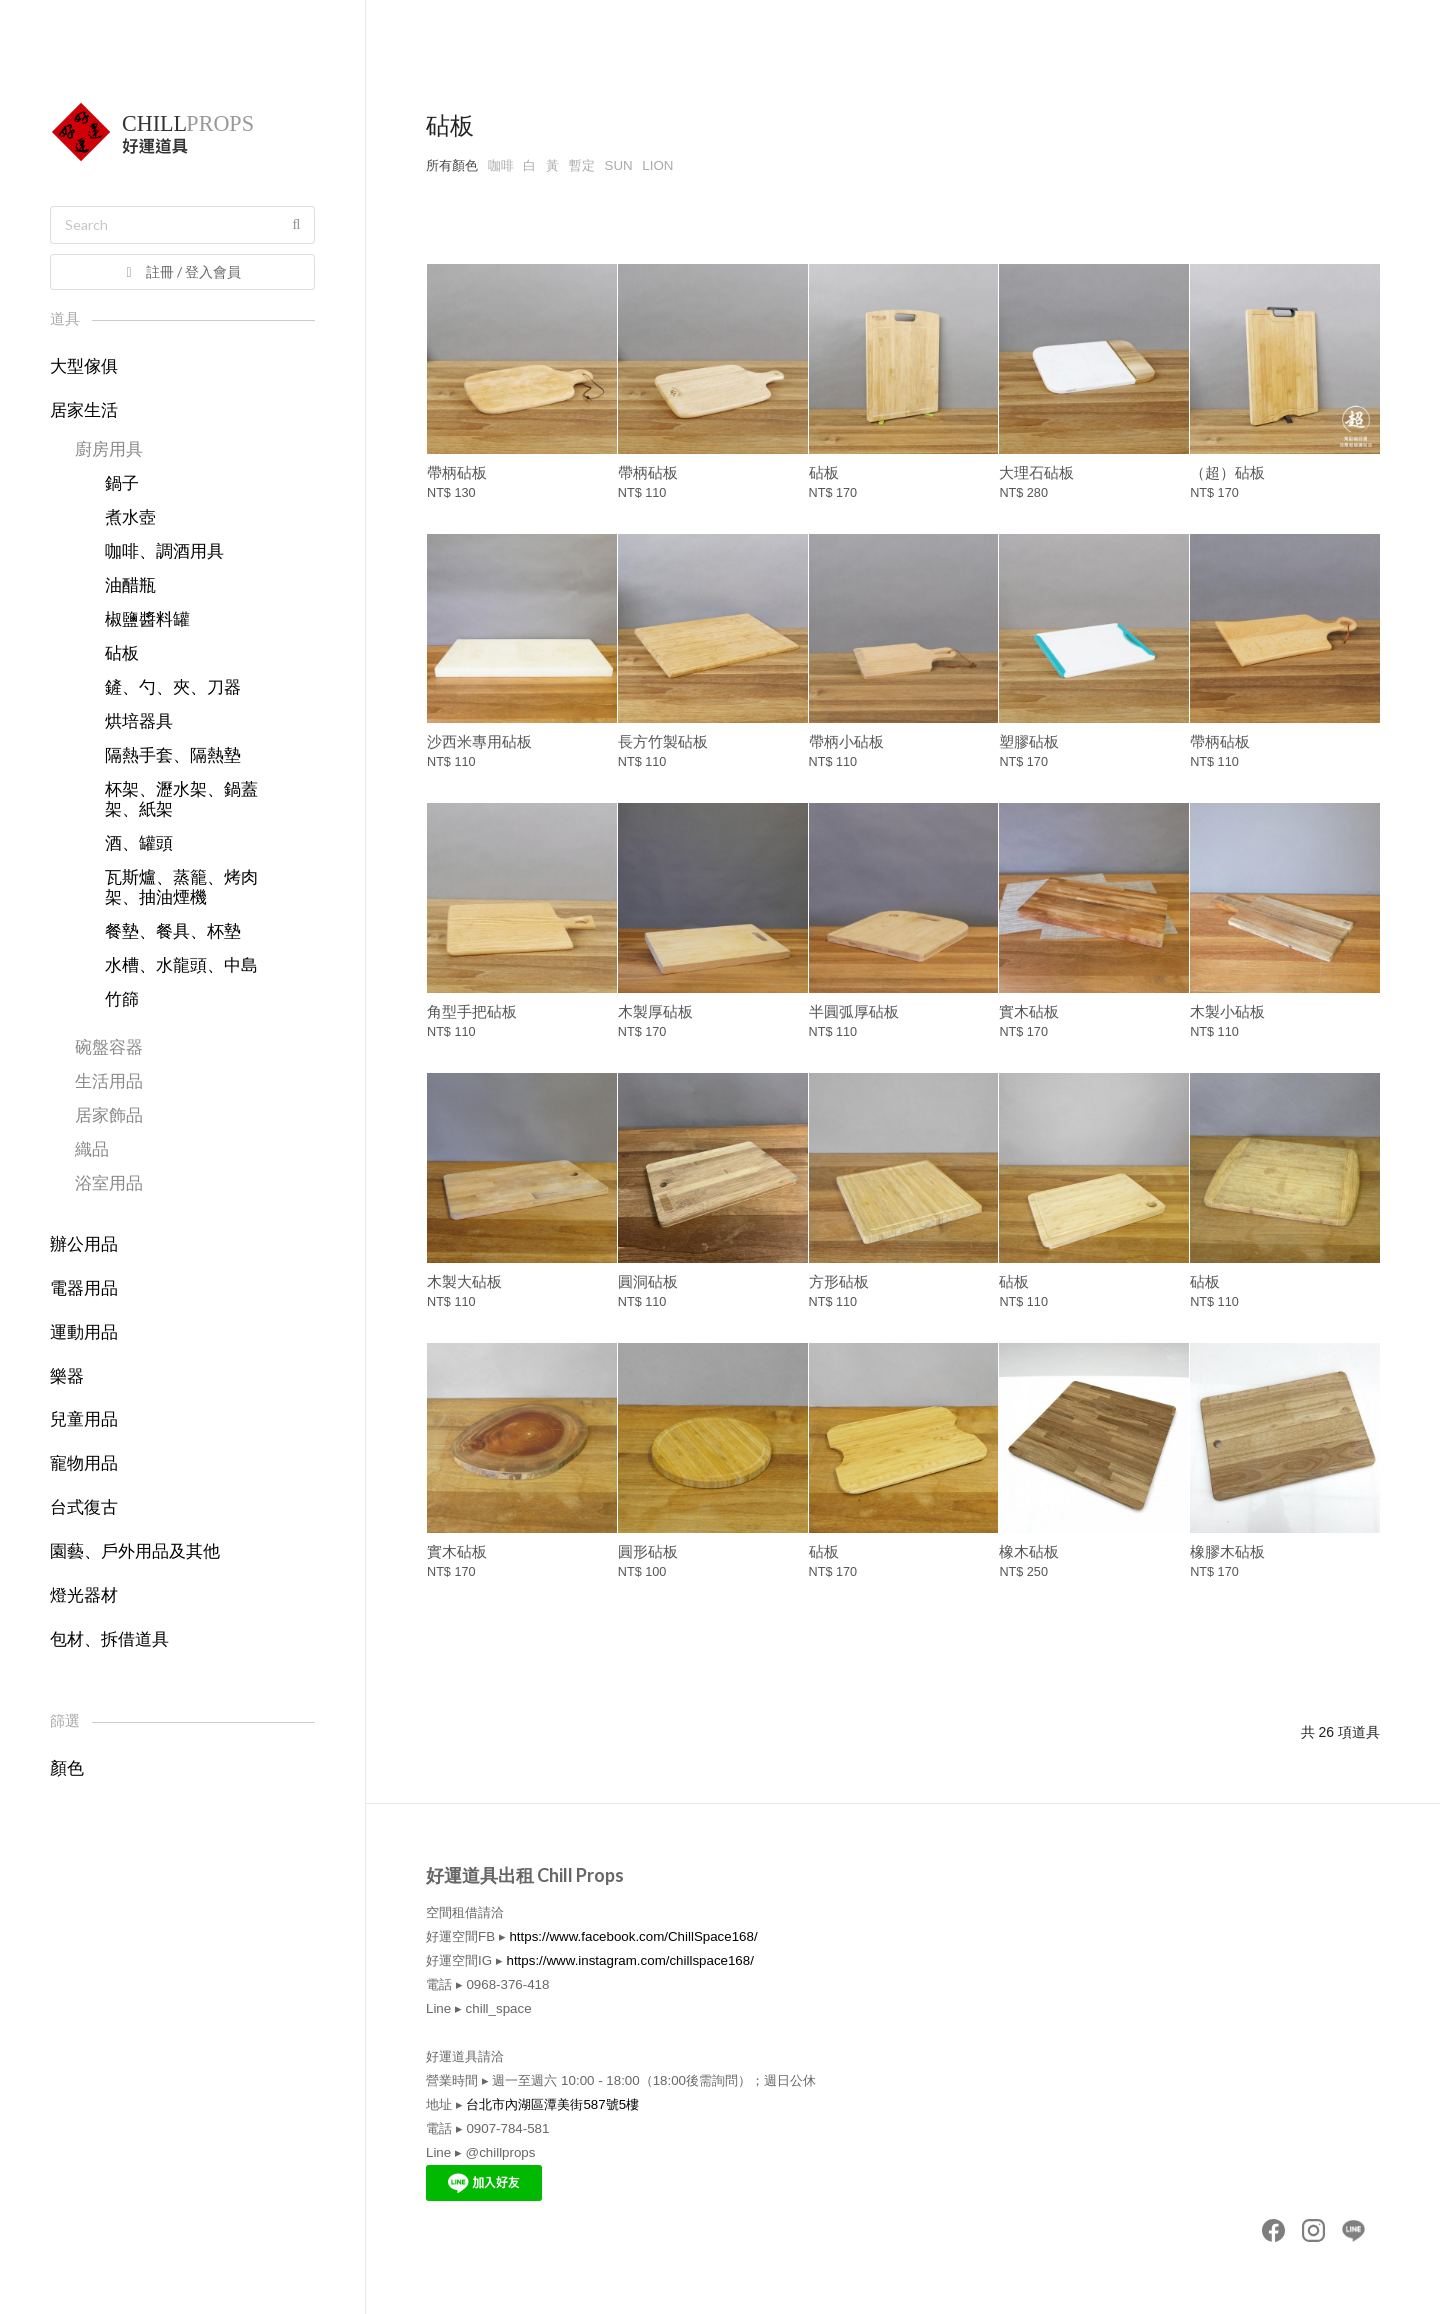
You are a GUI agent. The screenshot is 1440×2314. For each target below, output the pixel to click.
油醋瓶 (130, 585)
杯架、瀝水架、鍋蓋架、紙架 (181, 799)
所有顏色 (452, 165)
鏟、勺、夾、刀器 (173, 687)
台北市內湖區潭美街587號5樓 (552, 2104)
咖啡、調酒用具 (164, 551)
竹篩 (122, 999)
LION (657, 165)
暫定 (582, 165)
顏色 (67, 1768)
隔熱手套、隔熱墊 (173, 755)
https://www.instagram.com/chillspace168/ (629, 1960)
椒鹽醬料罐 (147, 619)
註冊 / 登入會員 (181, 271)
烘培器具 (139, 721)
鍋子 (122, 483)
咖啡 (501, 165)
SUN (619, 165)
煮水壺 (130, 517)
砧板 (122, 653)
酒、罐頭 (139, 843)
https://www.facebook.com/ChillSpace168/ (633, 1936)
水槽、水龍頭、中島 (181, 965)
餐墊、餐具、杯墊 (173, 931)
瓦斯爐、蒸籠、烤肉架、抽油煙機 (181, 887)
